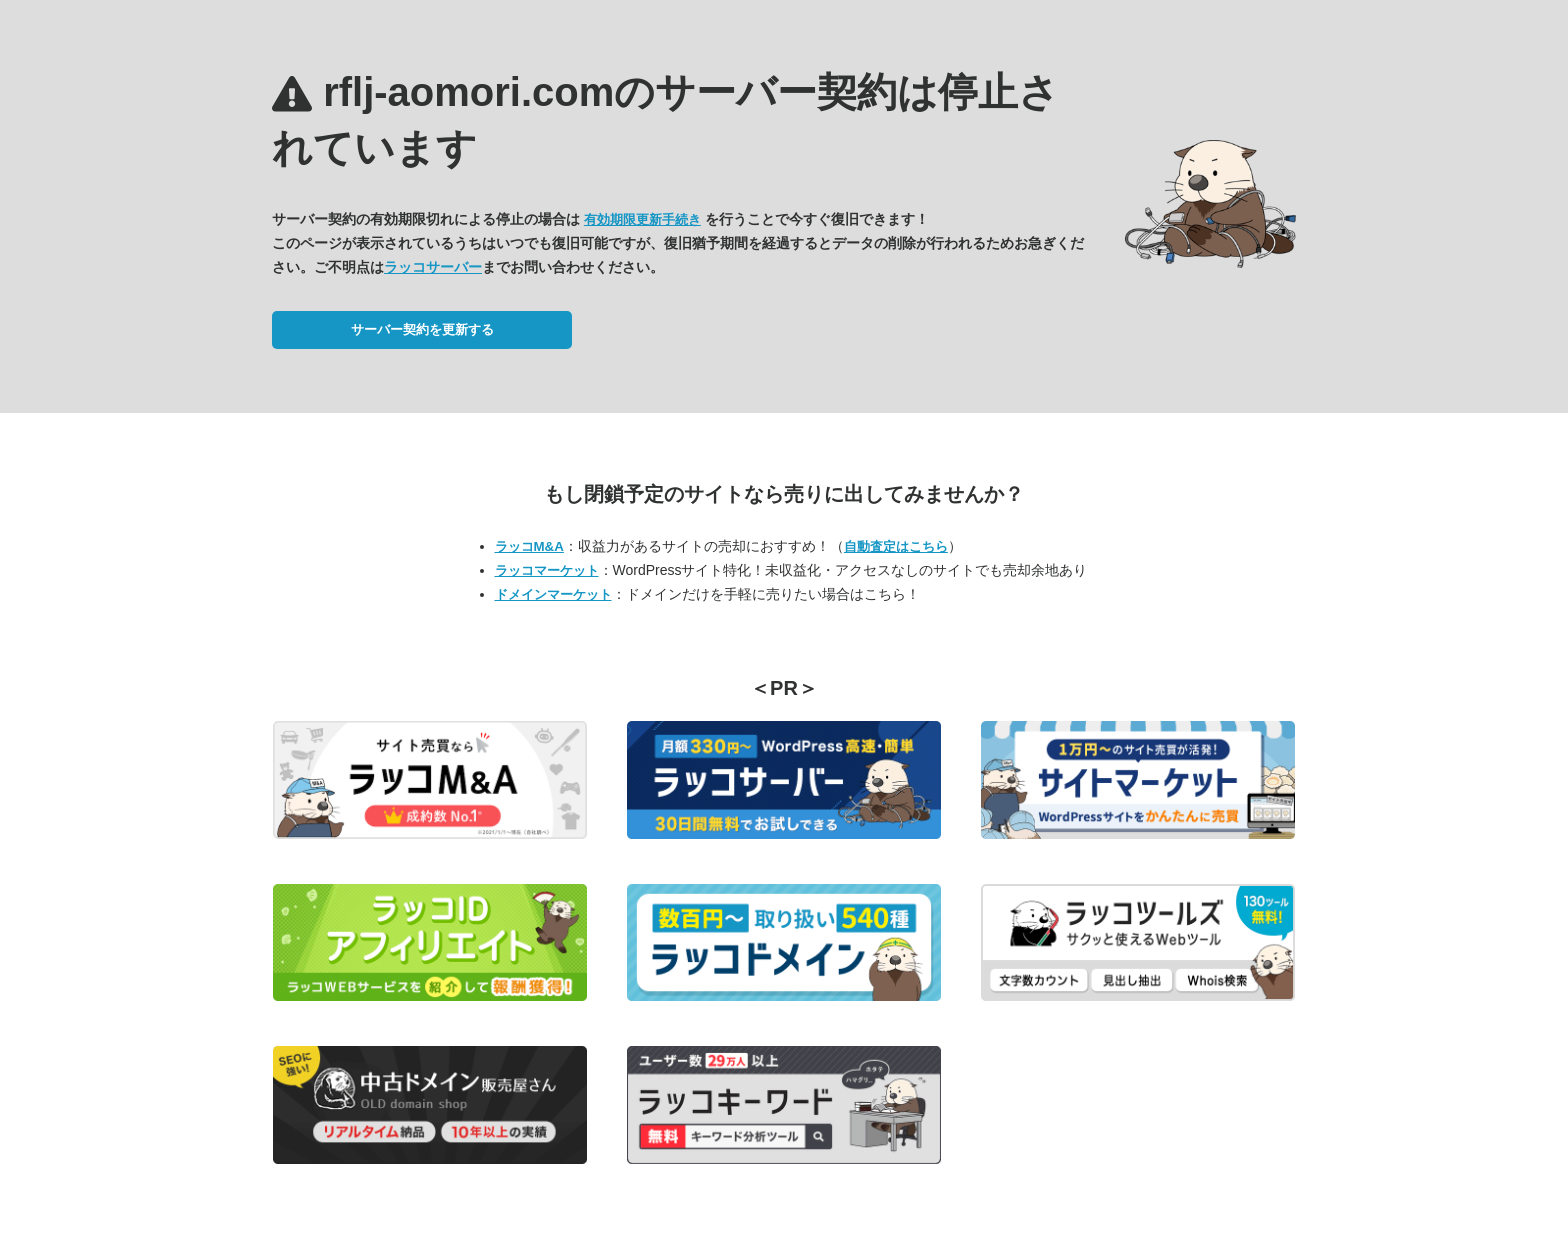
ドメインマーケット (553, 594)
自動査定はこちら (896, 546)
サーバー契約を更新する (422, 329)
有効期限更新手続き (642, 219)
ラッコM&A (529, 546)
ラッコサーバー (433, 267)
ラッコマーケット (547, 570)
